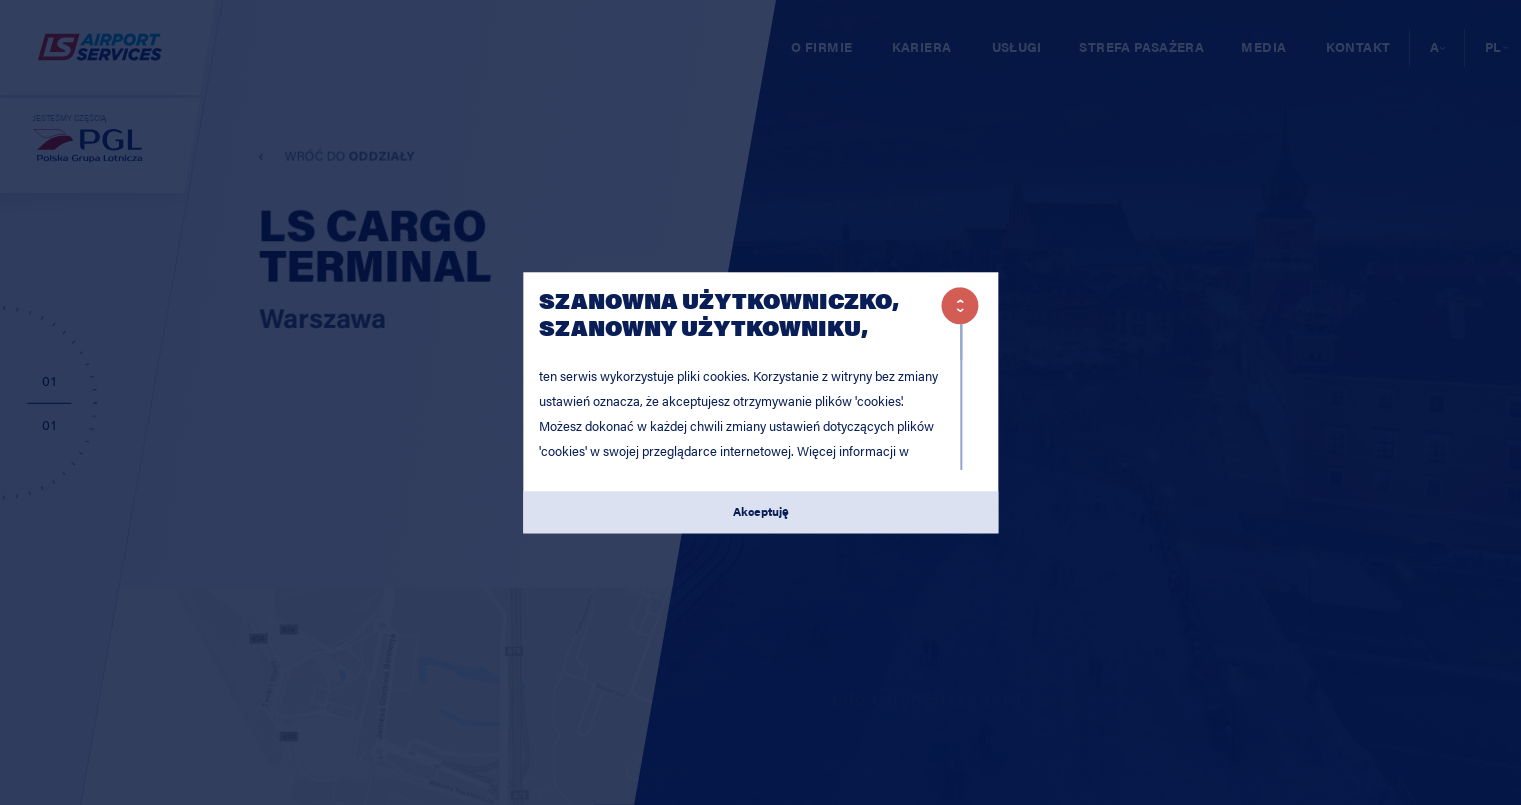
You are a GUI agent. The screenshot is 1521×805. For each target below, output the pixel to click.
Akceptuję (761, 512)
